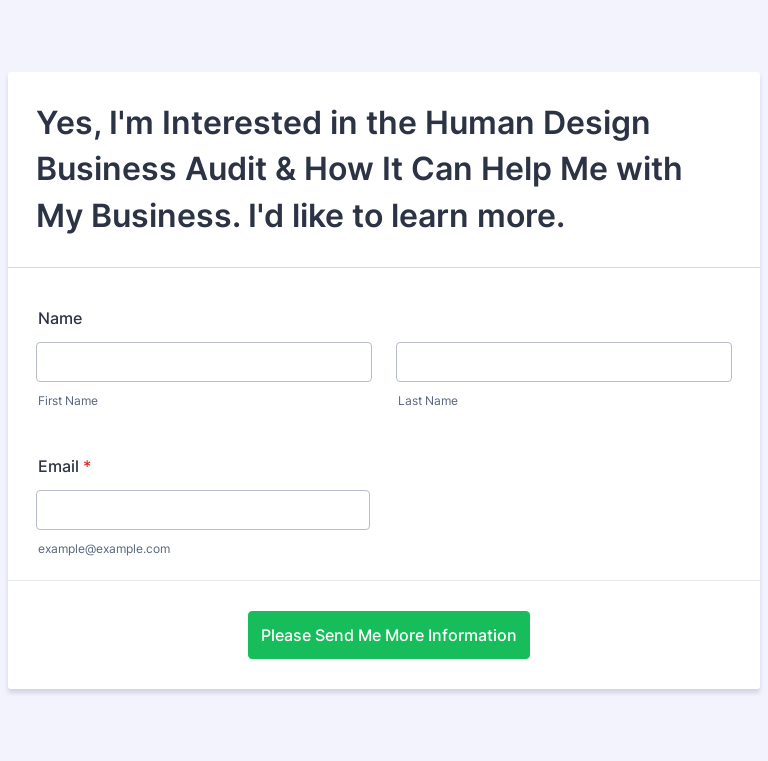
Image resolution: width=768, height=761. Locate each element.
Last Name (428, 400)
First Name (68, 400)
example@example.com (104, 548)
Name (60, 318)
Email (64, 466)
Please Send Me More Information (389, 635)
